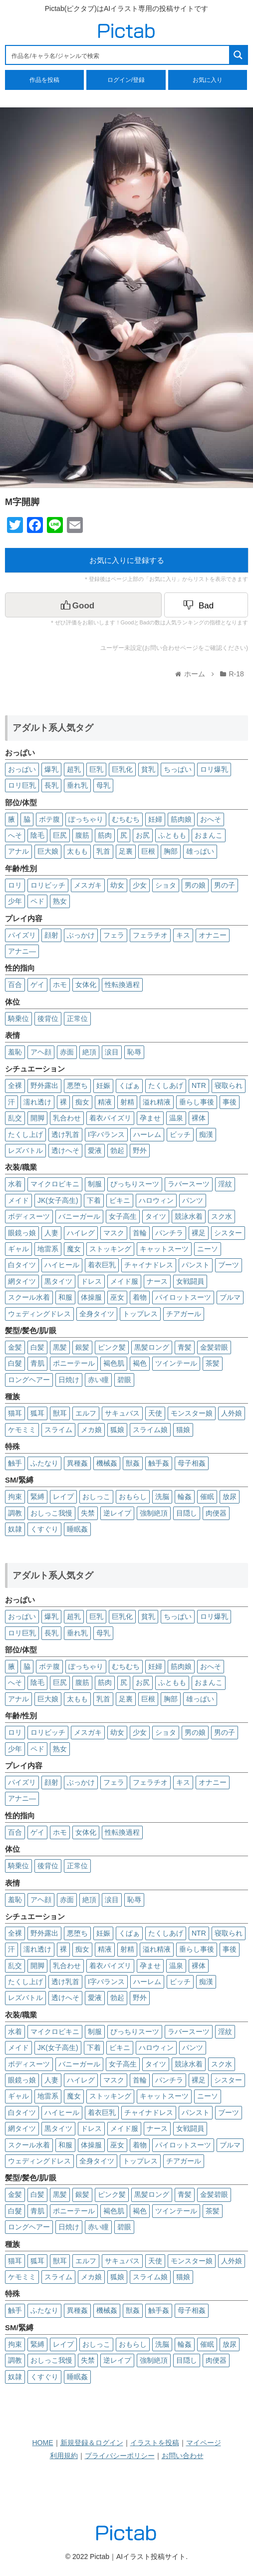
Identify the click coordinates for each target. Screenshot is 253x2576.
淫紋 (225, 1184)
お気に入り (208, 79)
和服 (65, 1297)
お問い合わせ (183, 2456)
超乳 (74, 769)
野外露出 (44, 1085)
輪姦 (185, 1497)
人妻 (51, 1233)
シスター (228, 1233)
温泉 (176, 1118)
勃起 (117, 1150)
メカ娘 (91, 1430)
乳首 (103, 851)
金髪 (15, 1347)
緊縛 (37, 1497)
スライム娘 (150, 1430)
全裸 (15, 1085)
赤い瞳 (98, 1380)
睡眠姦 (77, 1529)
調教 (15, 1513)
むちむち (126, 819)
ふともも (172, 835)
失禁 (88, 1513)
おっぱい (22, 769)
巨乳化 (122, 769)
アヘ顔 (40, 1052)
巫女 (117, 1297)
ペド (37, 901)
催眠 (207, 1497)
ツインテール (176, 1363)
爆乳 (51, 769)
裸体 (199, 1118)
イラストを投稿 (154, 2443)
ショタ (165, 885)
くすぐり (44, 1529)
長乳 (51, 785)
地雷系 (47, 1249)
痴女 (82, 1102)
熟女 (60, 901)
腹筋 (82, 835)
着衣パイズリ (110, 1118)
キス (183, 935)
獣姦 (133, 1463)
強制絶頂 (154, 1513)
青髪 (185, 1347)
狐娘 (117, 1430)
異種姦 (77, 1463)
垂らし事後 (196, 1102)
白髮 (15, 1363)
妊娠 (103, 1085)
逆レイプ (117, 1513)
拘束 (15, 1497)
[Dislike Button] (206, 605)
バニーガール (79, 1216)
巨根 (148, 851)
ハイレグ (81, 1233)
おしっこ (96, 1497)
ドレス (91, 1281)
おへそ (210, 819)
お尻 (143, 835)
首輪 (140, 1233)
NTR (199, 1085)
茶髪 (213, 1363)
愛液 (95, 1150)
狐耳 (37, 1413)
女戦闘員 (190, 1281)
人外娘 (231, 1413)
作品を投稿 (44, 79)
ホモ (60, 985)
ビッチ (180, 1134)
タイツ (155, 1216)
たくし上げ (25, 1134)
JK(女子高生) (57, 1200)
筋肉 (105, 835)
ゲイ (37, 985)
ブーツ (228, 1265)
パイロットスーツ (183, 1297)
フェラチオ (150, 935)
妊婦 (155, 819)
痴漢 (206, 1134)
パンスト (196, 1265)
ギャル (18, 1249)
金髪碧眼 (214, 1347)
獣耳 (60, 1413)
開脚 (37, 1118)
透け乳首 (65, 1134)
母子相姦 (192, 1463)
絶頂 (89, 1052)
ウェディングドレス (39, 1314)
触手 (15, 1463)
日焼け (68, 1380)
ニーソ (207, 1249)
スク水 (221, 1216)
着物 (140, 1297)
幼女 (117, 885)
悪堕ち (77, 1085)
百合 (15, 985)
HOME (42, 2443)
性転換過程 (122, 985)
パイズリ (22, 935)
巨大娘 (47, 851)
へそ (15, 835)
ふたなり (44, 1463)
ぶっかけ (81, 935)
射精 (127, 1102)
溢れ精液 (157, 1102)
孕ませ (150, 1118)
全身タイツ (96, 1314)
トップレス (140, 1314)
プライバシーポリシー (120, 2456)
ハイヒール (61, 1265)
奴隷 (15, 1529)
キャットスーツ (164, 1249)
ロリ (15, 885)
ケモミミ (22, 1430)
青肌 (37, 1363)
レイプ (63, 1497)
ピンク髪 (112, 1347)
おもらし (133, 1497)
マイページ (203, 2443)
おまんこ (209, 835)
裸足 (199, 1233)
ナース (157, 1281)
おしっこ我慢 (51, 1513)
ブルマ (230, 1297)
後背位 (47, 1019)
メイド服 (124, 1281)
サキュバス (122, 1413)
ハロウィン (156, 1200)
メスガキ (88, 885)
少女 (140, 885)
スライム (58, 1430)
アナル (18, 851)
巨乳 (96, 769)
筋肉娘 (181, 819)
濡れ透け (37, 1102)
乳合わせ (67, 1118)
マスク (113, 1233)
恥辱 (134, 1052)
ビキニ (119, 1200)
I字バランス (106, 1134)
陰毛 (37, 835)
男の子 (224, 885)
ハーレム (147, 1134)
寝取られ (229, 1085)
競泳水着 (189, 1216)
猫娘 (183, 1430)
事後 (230, 1102)
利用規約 (64, 2456)
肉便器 (216, 1513)
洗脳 (162, 1497)
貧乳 (148, 769)
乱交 (15, 1118)
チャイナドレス (148, 1265)
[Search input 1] (118, 54)
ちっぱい (178, 769)
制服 (95, 1184)
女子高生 (123, 1216)
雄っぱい (200, 851)
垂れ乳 (77, 785)
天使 (155, 1413)
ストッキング (110, 1249)
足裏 (126, 851)
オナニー (213, 935)
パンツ (192, 1200)
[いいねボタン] (83, 605)
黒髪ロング (151, 1347)
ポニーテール (74, 1363)
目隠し (186, 1513)
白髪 (37, 1347)
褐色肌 (113, 1363)
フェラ (113, 935)
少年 (15, 901)
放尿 (230, 1497)
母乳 (103, 785)
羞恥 (15, 1052)
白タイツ (22, 1265)
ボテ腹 (49, 819)
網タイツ (22, 1281)
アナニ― (22, 951)
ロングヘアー (29, 1380)
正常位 (77, 1019)
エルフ (85, 1413)
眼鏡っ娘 (22, 1233)
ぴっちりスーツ (134, 1184)
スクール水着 (29, 1297)
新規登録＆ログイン (91, 2443)
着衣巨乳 (102, 1265)
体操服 (91, 1297)
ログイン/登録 (126, 79)
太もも (77, 851)
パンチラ (169, 1233)
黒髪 (60, 1347)
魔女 (74, 1249)
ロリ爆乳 (214, 769)
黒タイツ (58, 1281)
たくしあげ (165, 1085)
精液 (105, 1102)
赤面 (67, 1052)
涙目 (112, 1052)
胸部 (171, 851)
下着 (94, 1200)
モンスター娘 (192, 1413)
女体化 (85, 985)
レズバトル (25, 1150)
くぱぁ (129, 1085)
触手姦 (158, 1463)
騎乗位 (18, 1019)
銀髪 (82, 1347)
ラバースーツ (189, 1184)
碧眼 (124, 1380)
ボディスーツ (29, 1216)
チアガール (183, 1314)
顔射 (51, 935)
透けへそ (65, 1150)
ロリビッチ (47, 885)
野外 (140, 1150)
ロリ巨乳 (22, 785)
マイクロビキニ (54, 1184)
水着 (15, 1184)
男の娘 (195, 885)
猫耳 (15, 1413)
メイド (18, 1200)
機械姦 (106, 1463)
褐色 (140, 1363)
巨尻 (60, 835)
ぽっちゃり (85, 819)
